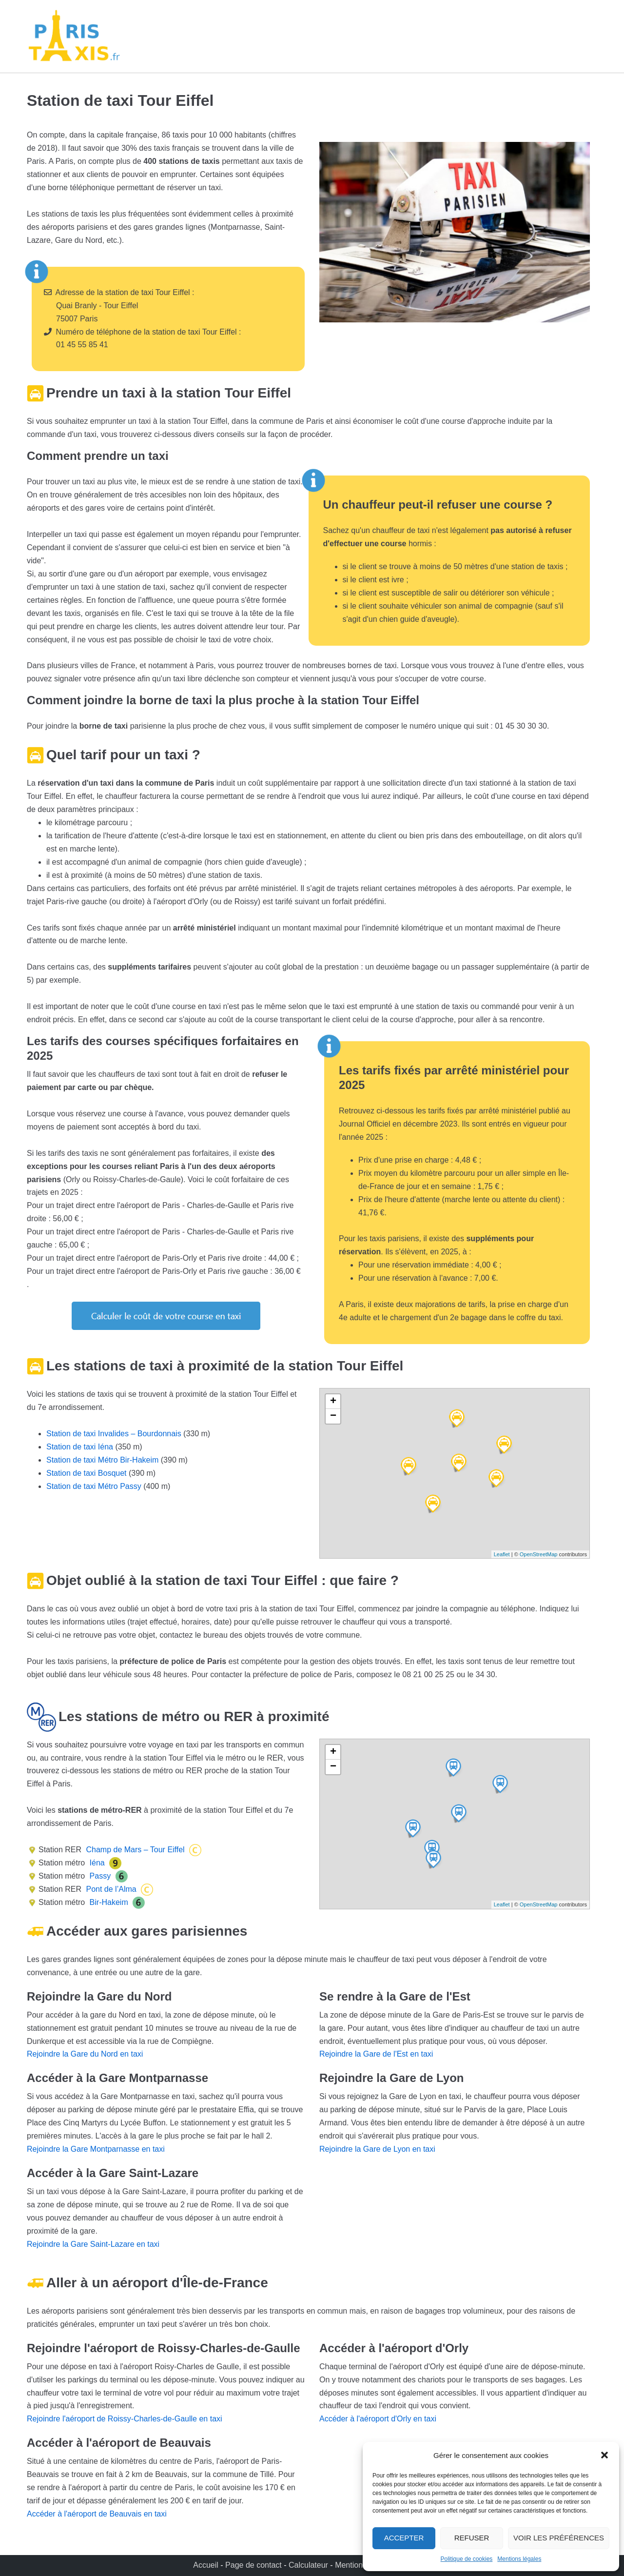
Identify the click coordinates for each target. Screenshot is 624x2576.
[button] (604, 2455)
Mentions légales (519, 2559)
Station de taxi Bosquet (86, 1473)
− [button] (333, 1416)
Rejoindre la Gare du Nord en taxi (85, 2054)
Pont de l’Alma (110, 1889)
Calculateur (309, 2565)
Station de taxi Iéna (79, 1447)
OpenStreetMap (539, 1554)
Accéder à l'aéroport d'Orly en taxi (377, 2419)
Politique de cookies (467, 2559)
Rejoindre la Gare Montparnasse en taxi (96, 2149)
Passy (99, 1876)
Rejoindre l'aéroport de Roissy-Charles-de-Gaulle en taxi (124, 2419)
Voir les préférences (558, 2538)
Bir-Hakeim (107, 1902)
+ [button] (333, 1401)
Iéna (96, 1863)
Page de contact (253, 2565)
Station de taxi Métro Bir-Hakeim (102, 1460)
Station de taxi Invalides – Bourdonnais (113, 1433)
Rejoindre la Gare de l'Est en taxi (376, 2054)
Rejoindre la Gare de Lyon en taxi (377, 2149)
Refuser (471, 2538)
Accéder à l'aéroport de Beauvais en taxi (97, 2514)
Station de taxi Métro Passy (93, 1486)
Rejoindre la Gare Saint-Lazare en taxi (93, 2244)
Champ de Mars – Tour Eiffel (134, 1849)
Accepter (404, 2538)
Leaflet (502, 1554)
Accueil (206, 2565)
